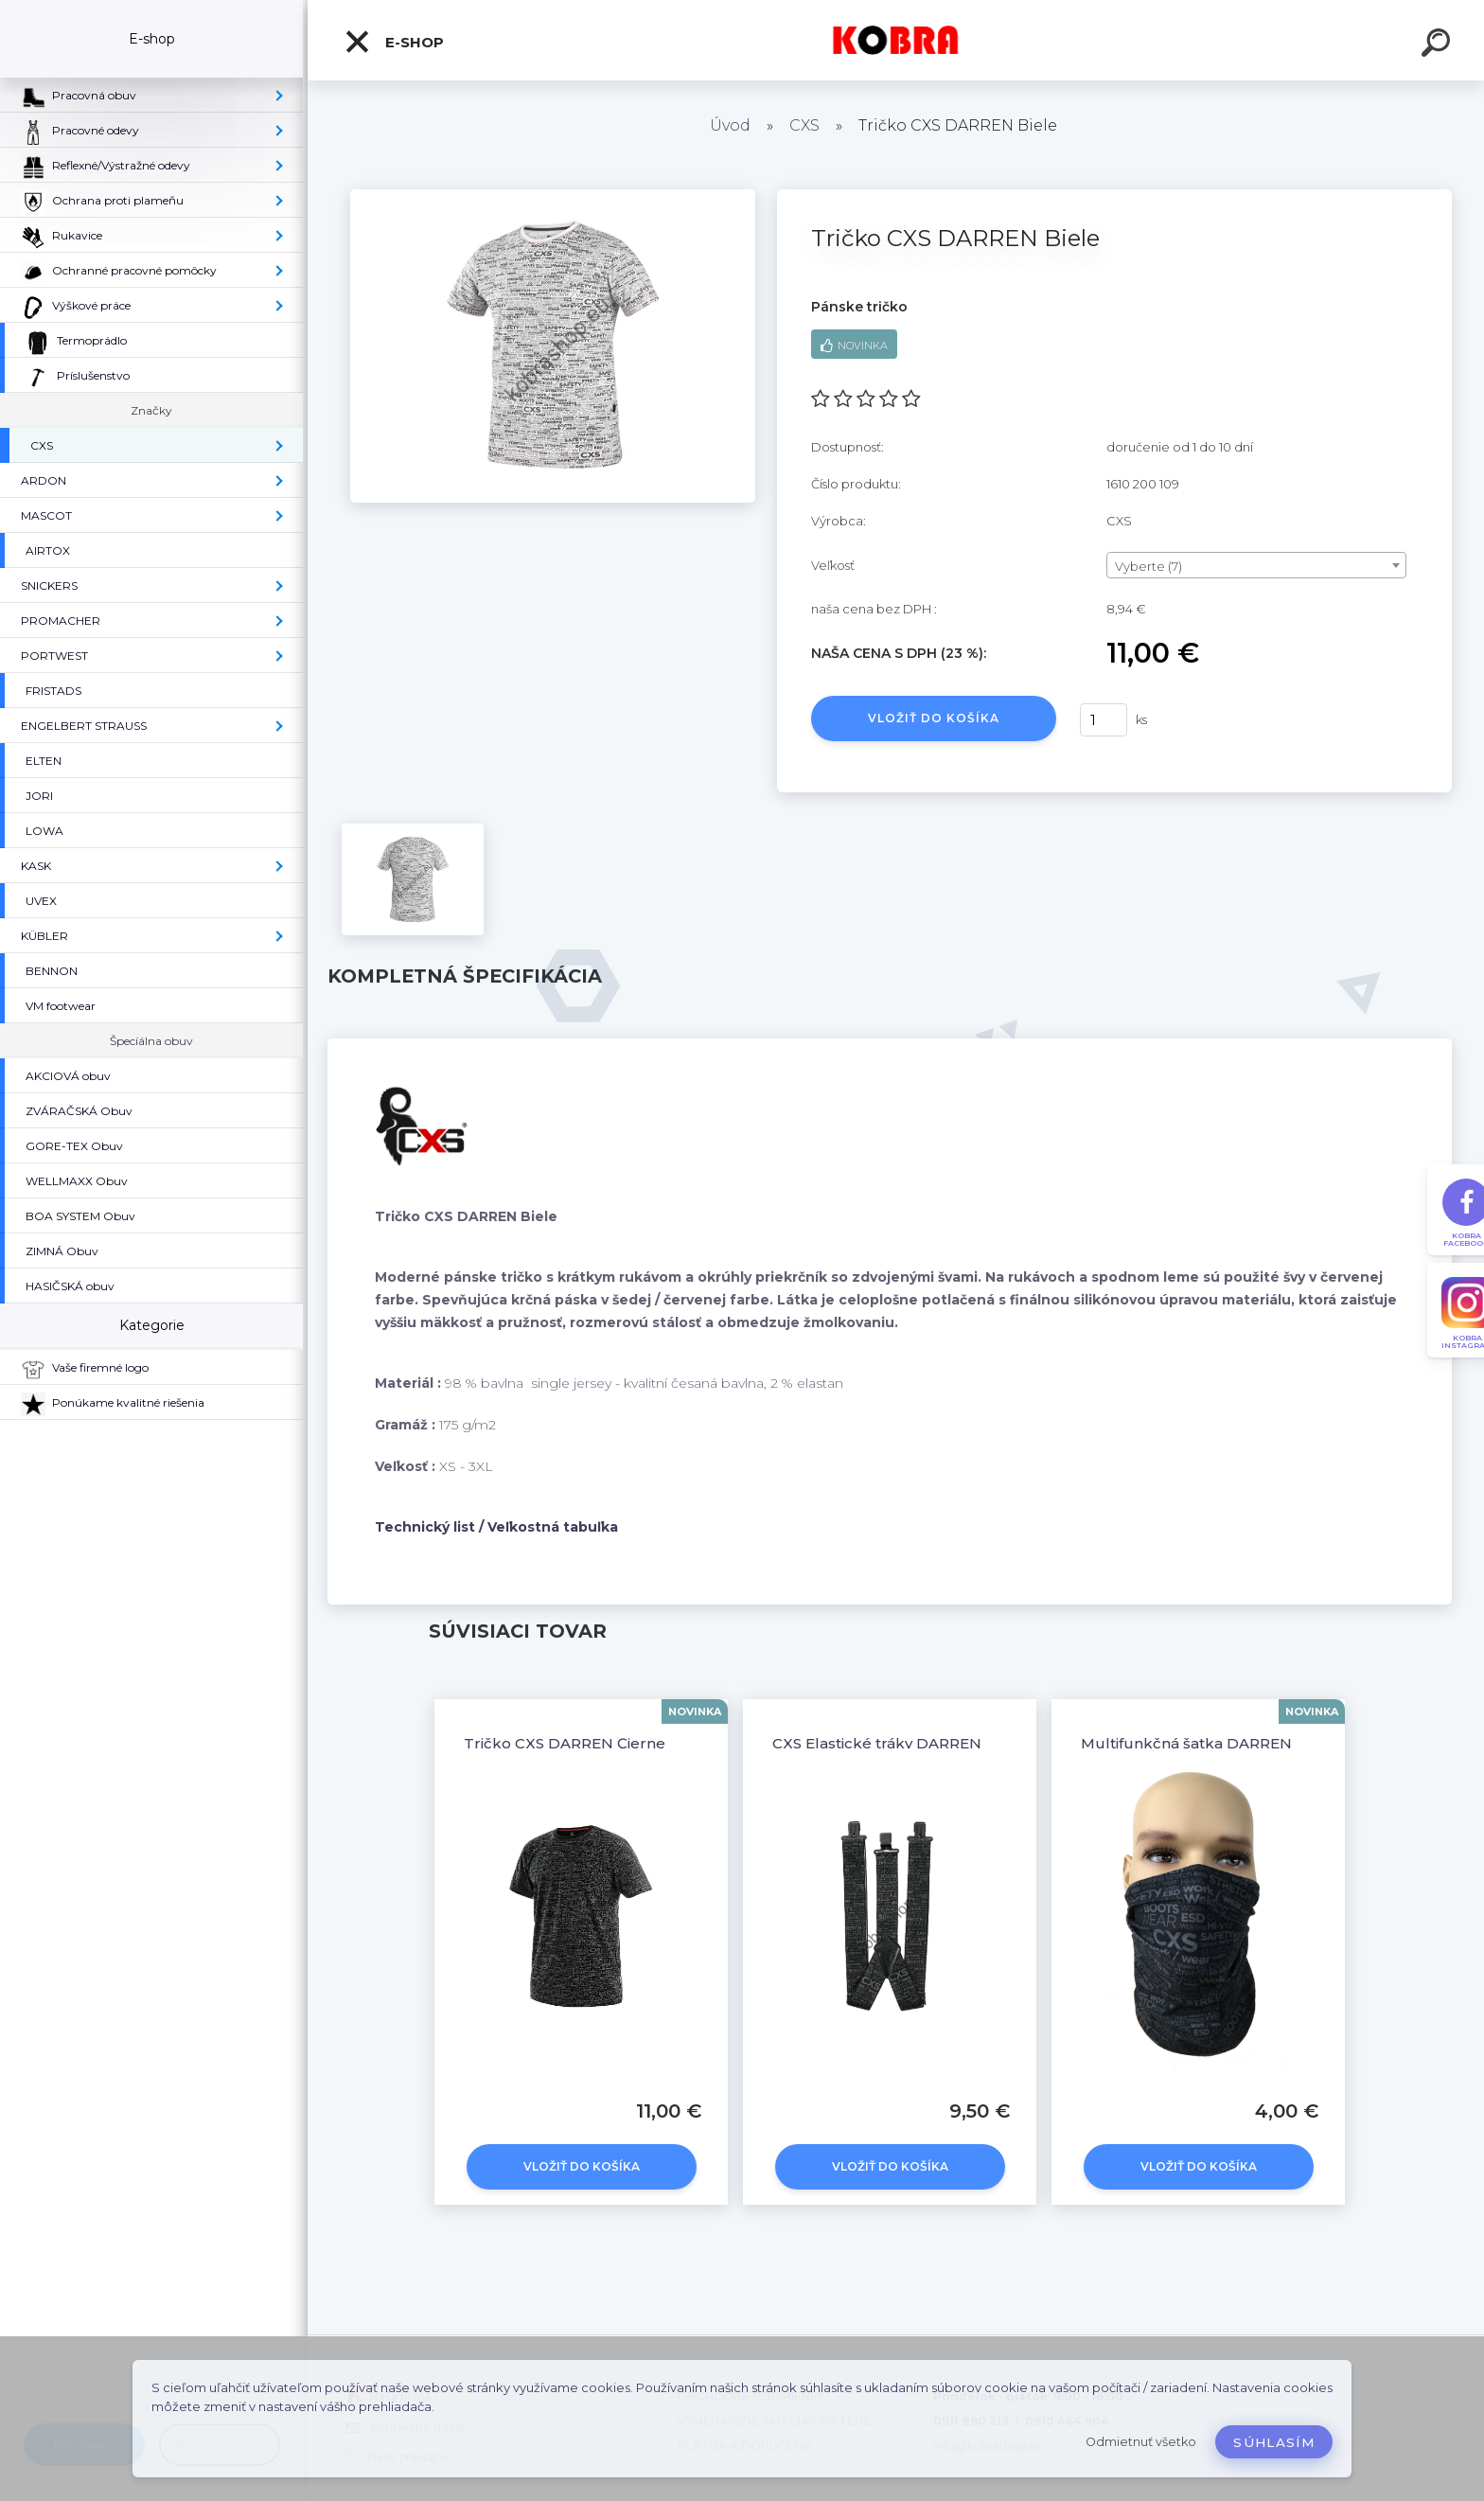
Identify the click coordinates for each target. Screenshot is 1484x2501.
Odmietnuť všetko (1141, 2442)
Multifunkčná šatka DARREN (1186, 1743)
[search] (1439, 45)
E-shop (394, 41)
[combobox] (1256, 565)
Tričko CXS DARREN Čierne (564, 1743)
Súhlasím (1274, 2442)
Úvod (730, 125)
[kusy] (1103, 719)
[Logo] (896, 40)
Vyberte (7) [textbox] (1148, 566)
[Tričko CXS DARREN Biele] (552, 195)
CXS (804, 125)
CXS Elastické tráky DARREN (876, 1743)
